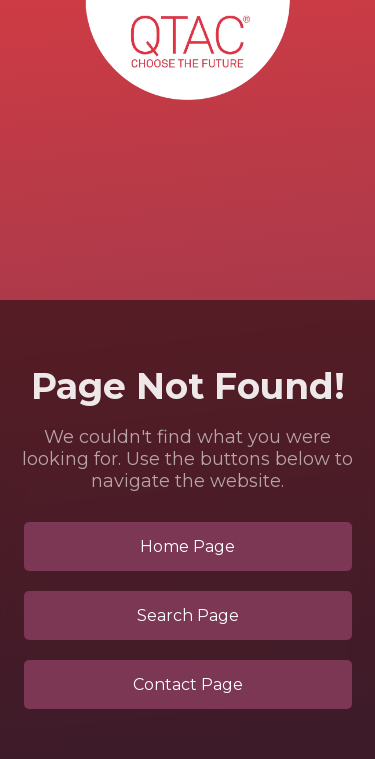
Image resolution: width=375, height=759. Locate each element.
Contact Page (188, 684)
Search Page (188, 615)
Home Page (187, 546)
